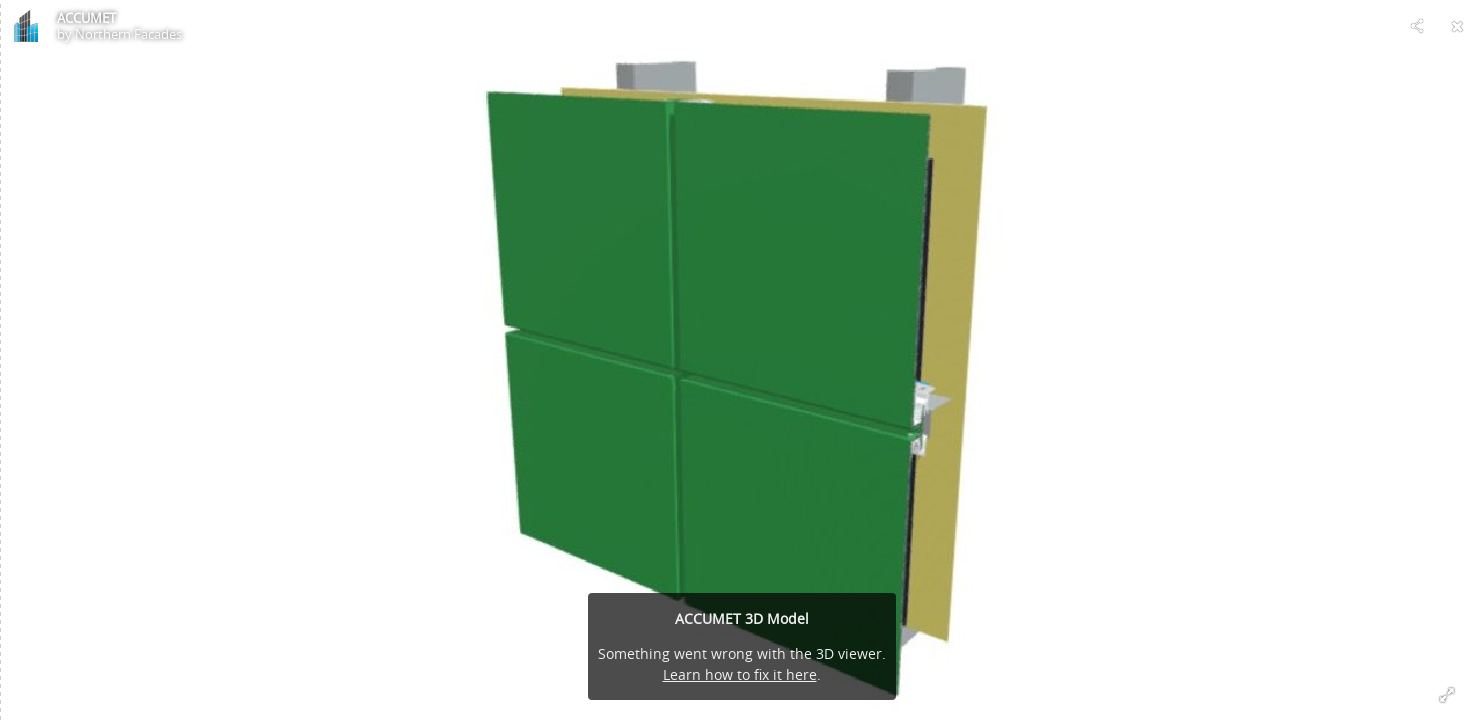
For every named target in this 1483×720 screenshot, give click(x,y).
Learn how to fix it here (740, 674)
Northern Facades (128, 34)
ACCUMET (86, 18)
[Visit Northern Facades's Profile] (26, 26)
